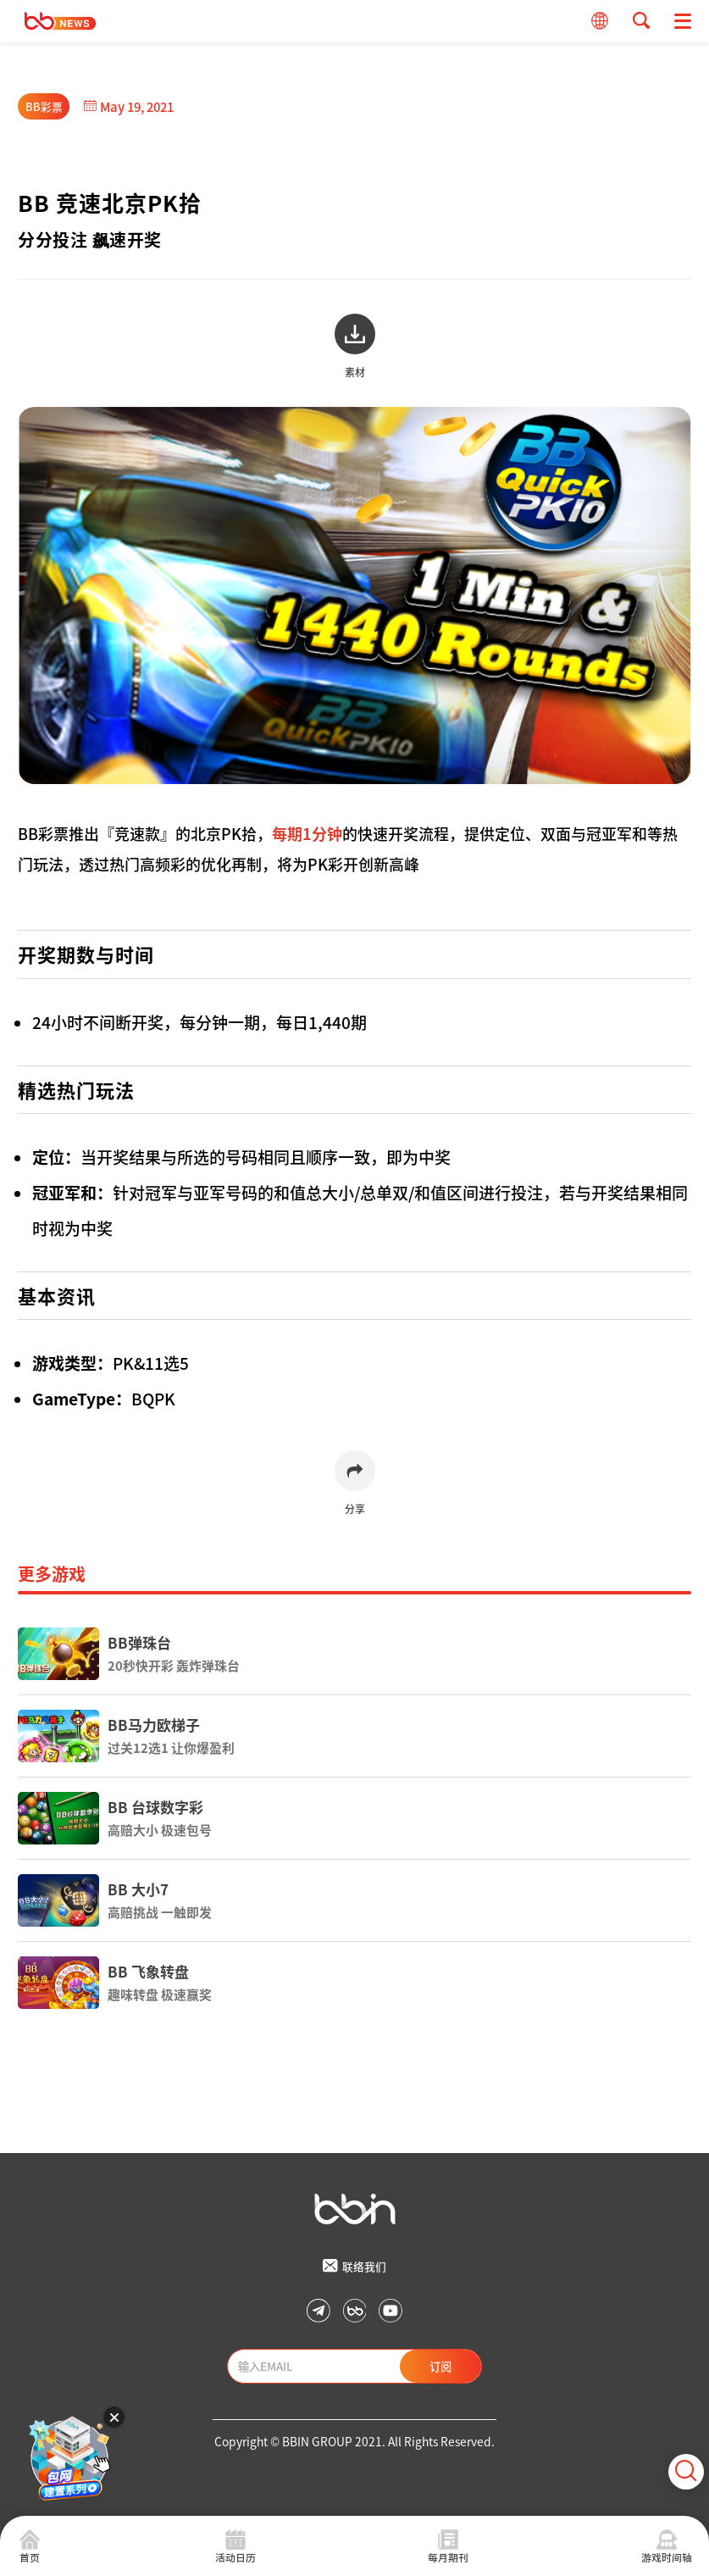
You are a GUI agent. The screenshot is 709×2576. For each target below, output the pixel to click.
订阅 (440, 2366)
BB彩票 (44, 106)
